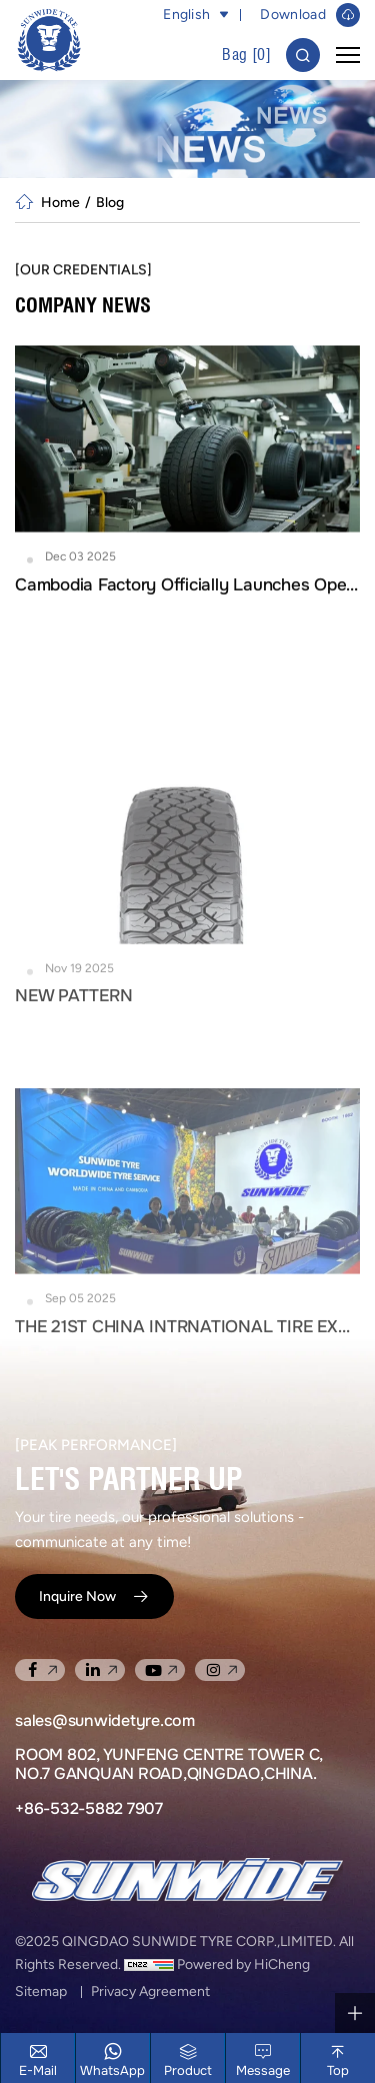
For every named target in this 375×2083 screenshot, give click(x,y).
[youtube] (160, 1670)
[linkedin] (100, 1670)
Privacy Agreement (150, 1991)
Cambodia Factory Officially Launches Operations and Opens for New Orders (187, 594)
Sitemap (41, 1991)
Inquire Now (77, 1596)
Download (293, 14)
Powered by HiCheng (243, 1964)
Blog (110, 202)
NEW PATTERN (73, 1080)
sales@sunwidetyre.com (105, 1720)
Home (60, 202)
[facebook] (40, 1670)
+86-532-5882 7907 (89, 1808)
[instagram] (220, 1670)
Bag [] (246, 54)
